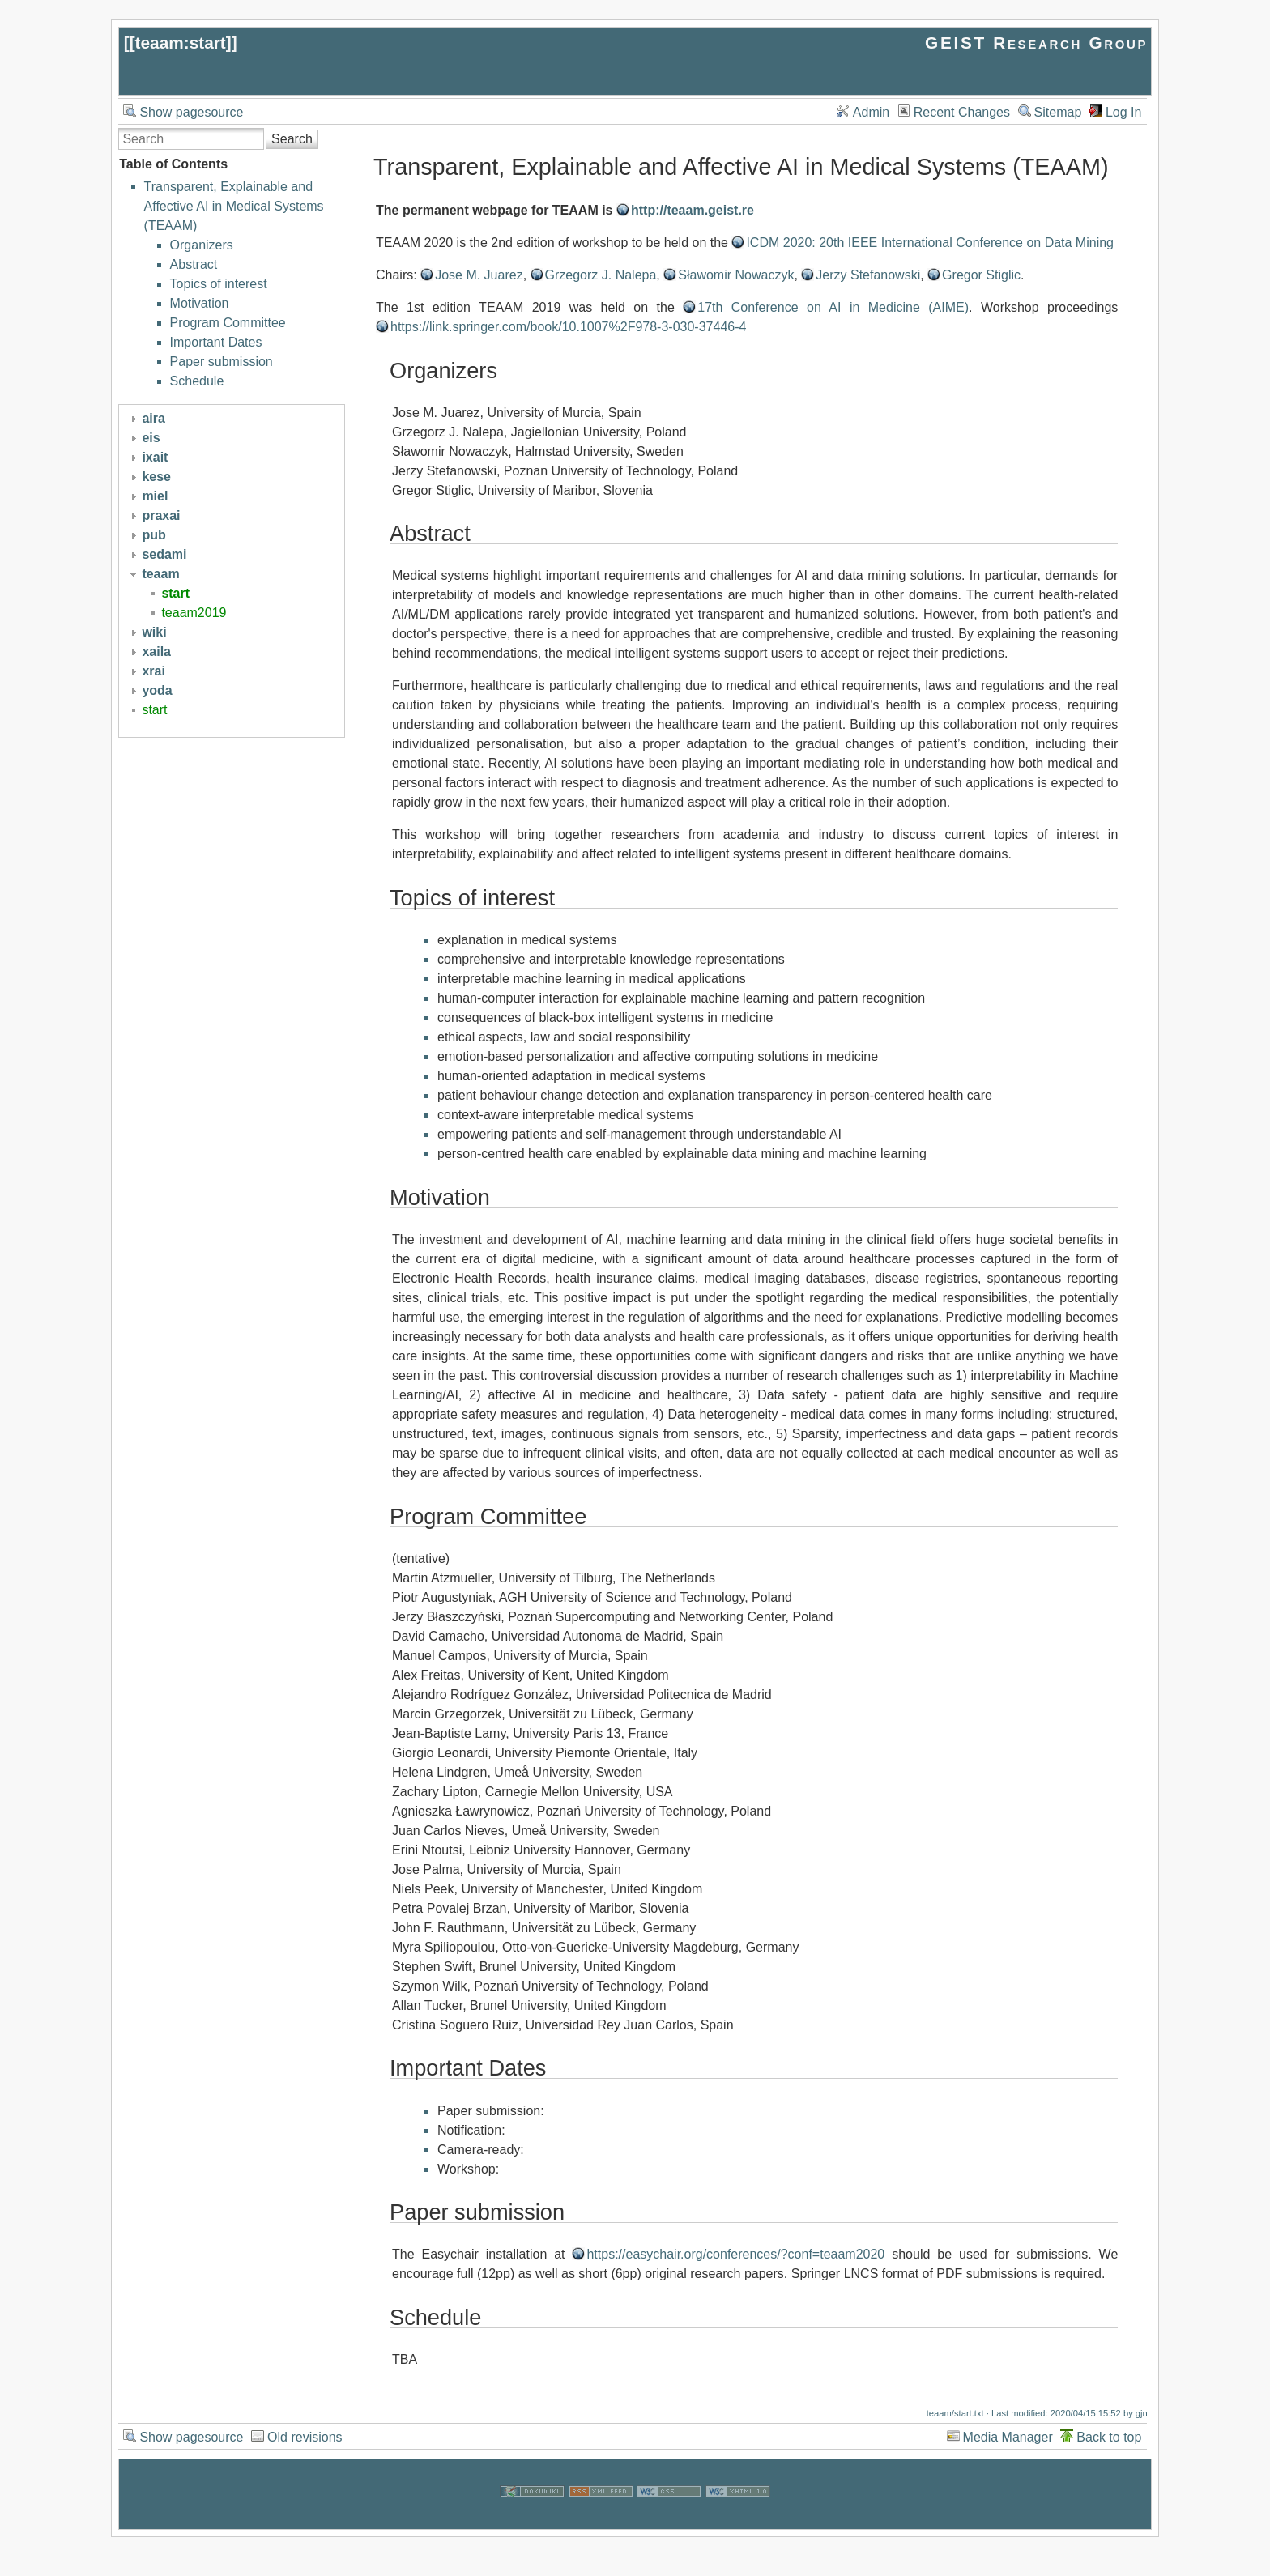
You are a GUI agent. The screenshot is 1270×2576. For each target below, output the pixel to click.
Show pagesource (191, 112)
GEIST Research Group (1036, 42)
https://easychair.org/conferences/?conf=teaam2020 (735, 2254)
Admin (871, 112)
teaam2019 (193, 613)
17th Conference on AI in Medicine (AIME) (833, 307)
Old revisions (304, 2437)
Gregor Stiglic (981, 275)
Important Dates (216, 342)
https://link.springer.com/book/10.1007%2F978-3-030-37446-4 (568, 327)
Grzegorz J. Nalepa (601, 275)
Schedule (197, 381)
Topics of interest (218, 284)
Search (292, 139)
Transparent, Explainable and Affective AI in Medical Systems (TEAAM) (234, 206)
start (175, 593)
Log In (1123, 112)
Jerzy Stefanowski (868, 275)
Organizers (201, 245)
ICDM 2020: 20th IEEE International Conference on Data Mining (930, 242)
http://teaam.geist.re (692, 210)
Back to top (1108, 2437)
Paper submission (221, 361)
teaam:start (180, 42)
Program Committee (228, 323)
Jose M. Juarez (478, 275)
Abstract (194, 264)
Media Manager (1008, 2437)
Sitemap (1058, 112)
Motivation (199, 303)
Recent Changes (962, 112)
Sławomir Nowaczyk (736, 275)
